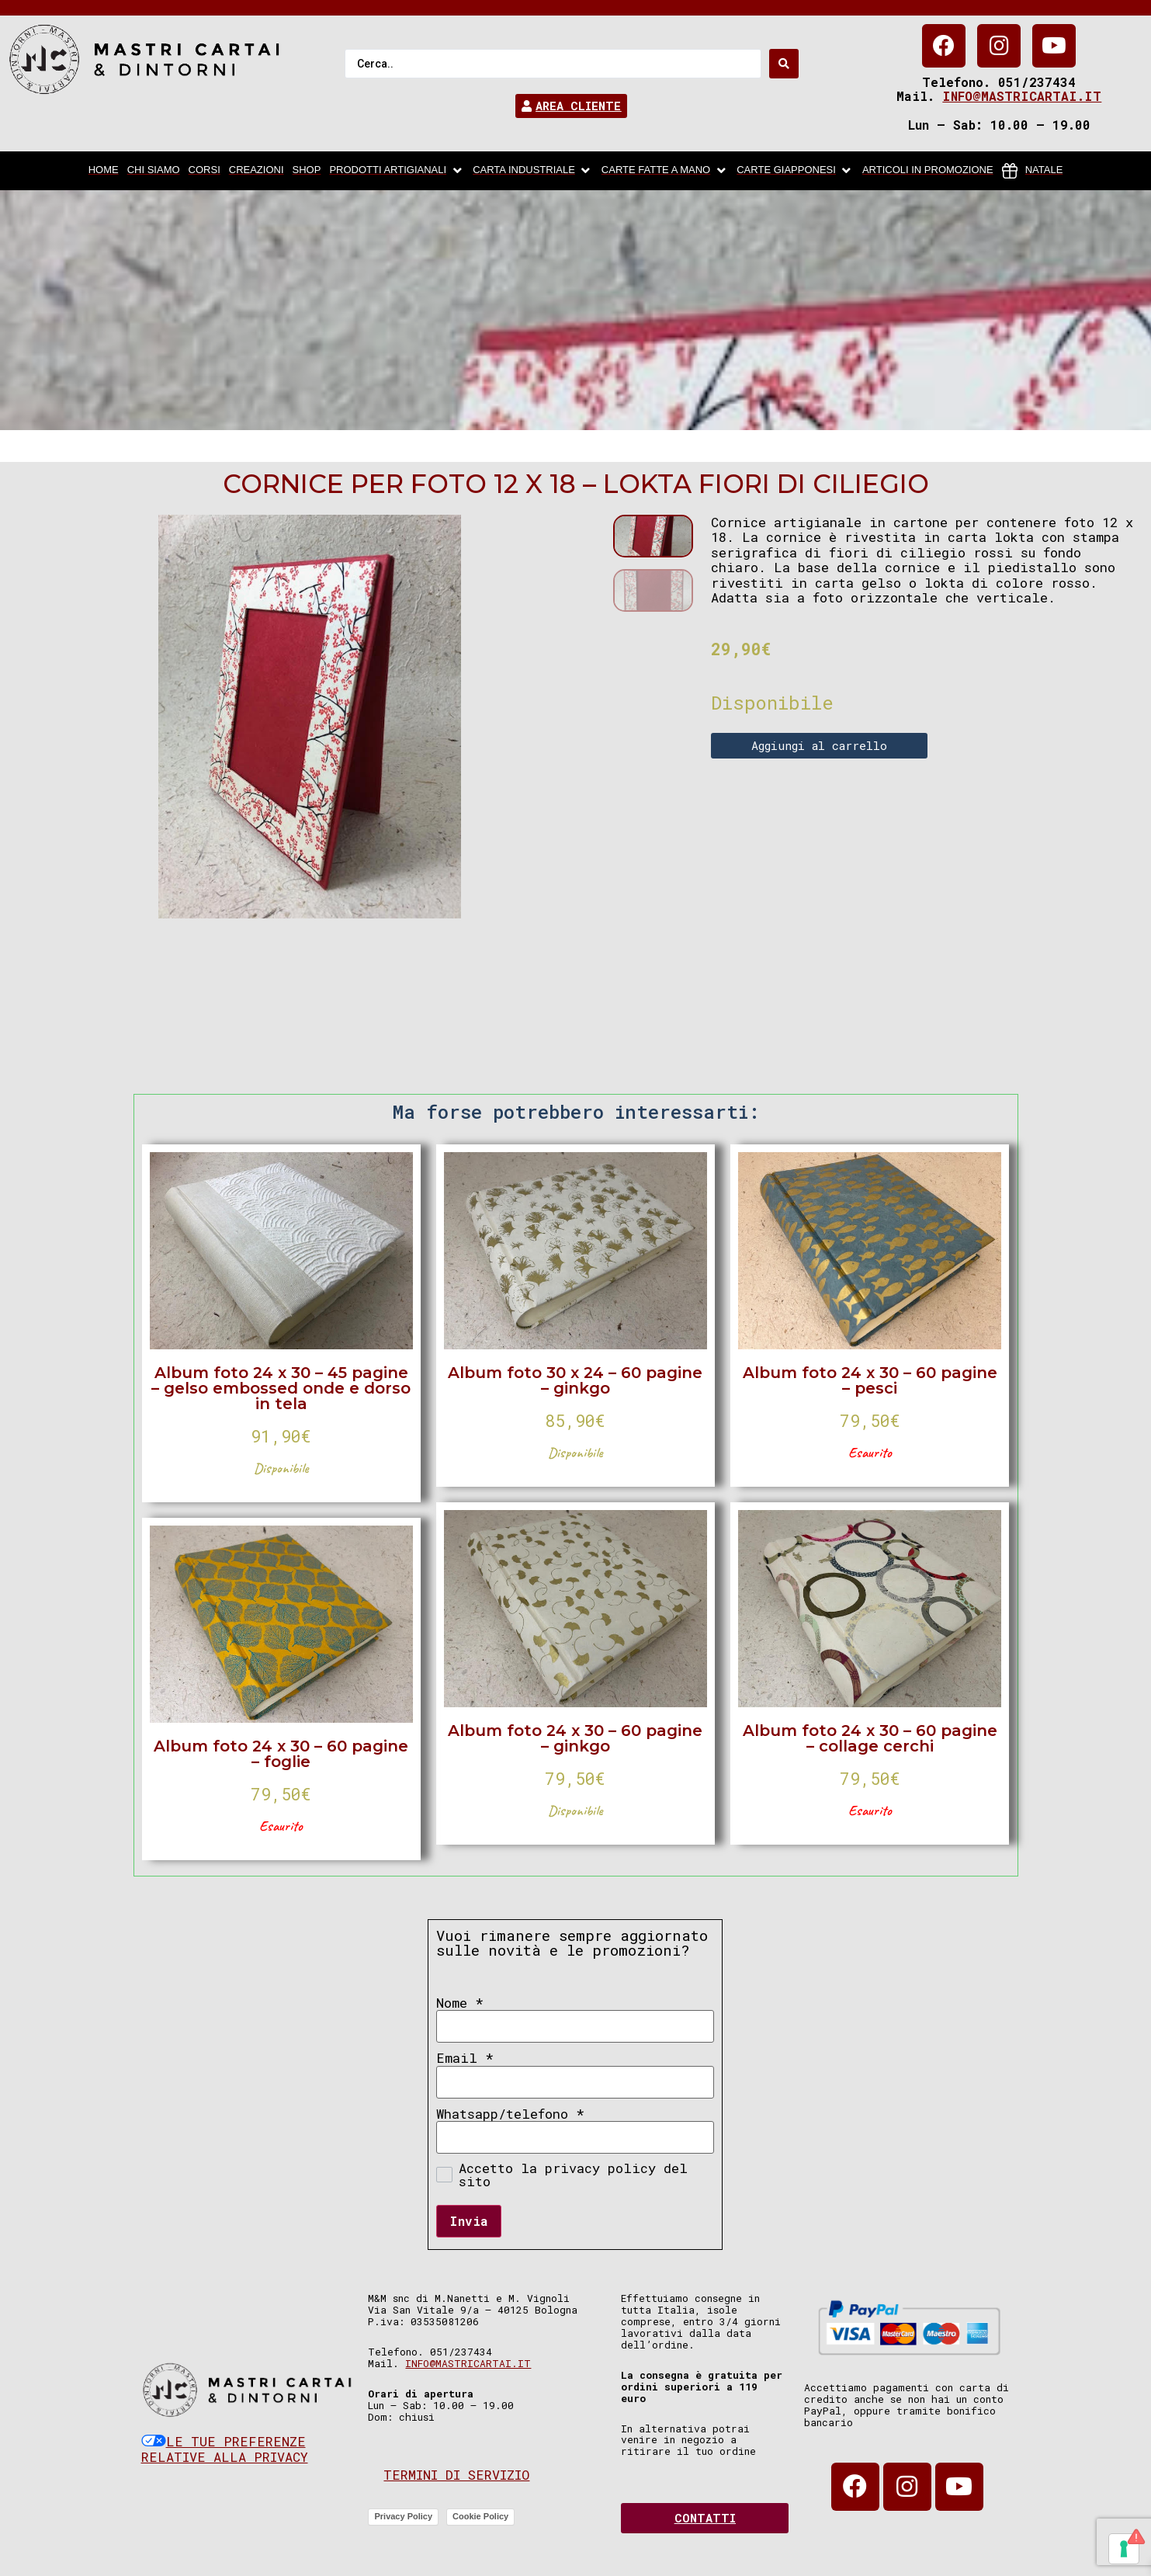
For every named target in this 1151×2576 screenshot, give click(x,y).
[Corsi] (204, 171)
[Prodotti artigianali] (396, 171)
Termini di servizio (456, 2475)
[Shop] (307, 171)
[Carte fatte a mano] (664, 171)
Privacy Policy (403, 2516)
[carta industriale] (532, 171)
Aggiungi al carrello (819, 745)
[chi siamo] (153, 171)
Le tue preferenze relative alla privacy (224, 2449)
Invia (468, 2221)
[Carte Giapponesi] (795, 171)
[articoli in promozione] (928, 171)
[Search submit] (784, 63)
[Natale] (1033, 171)
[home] (103, 171)
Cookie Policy (480, 2516)
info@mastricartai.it (1021, 96)
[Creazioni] (256, 171)
